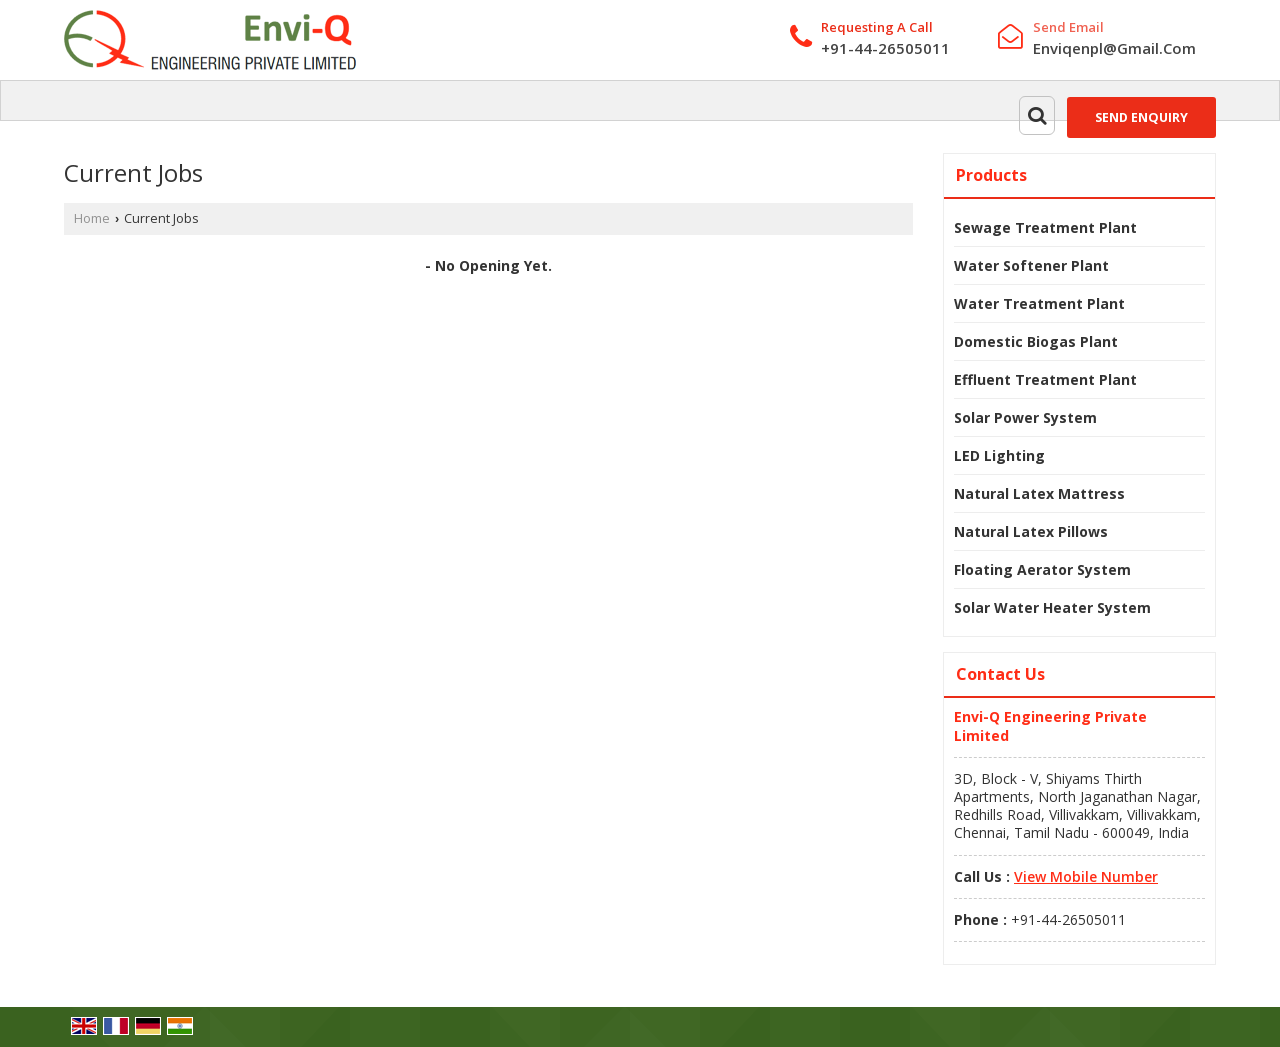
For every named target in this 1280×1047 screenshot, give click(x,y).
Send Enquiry (1141, 117)
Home (92, 218)
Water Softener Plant (1031, 265)
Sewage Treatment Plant (1045, 227)
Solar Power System (1025, 417)
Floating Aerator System (1042, 569)
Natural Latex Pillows (1031, 531)
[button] (1086, 876)
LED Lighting (999, 455)
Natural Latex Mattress (1039, 493)
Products (991, 175)
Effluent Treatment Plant (1045, 379)
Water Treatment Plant (1039, 303)
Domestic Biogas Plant (1036, 341)
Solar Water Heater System (1052, 607)
